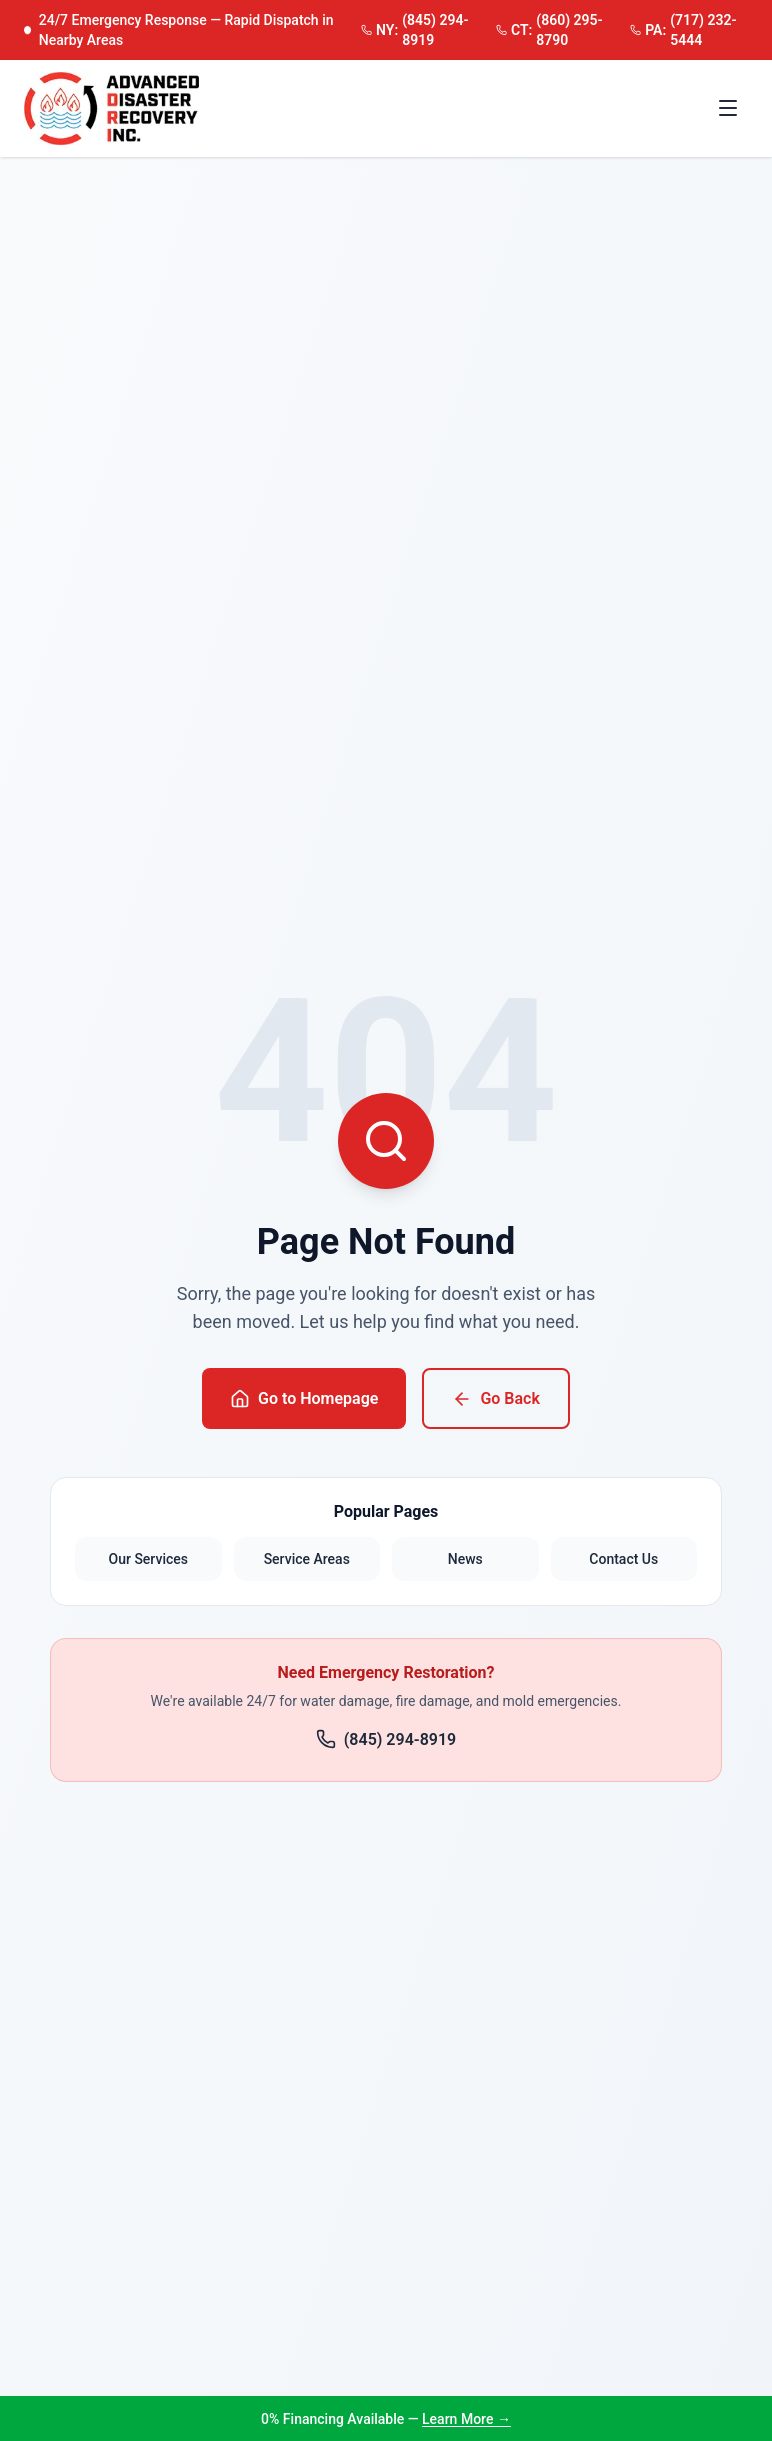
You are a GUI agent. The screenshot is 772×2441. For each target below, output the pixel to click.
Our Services (148, 1559)
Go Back (495, 1399)
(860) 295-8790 (549, 30)
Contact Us (623, 1559)
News (465, 1559)
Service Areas (307, 1559)
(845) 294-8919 (415, 30)
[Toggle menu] (728, 108)
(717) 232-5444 (683, 30)
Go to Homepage (304, 1399)
